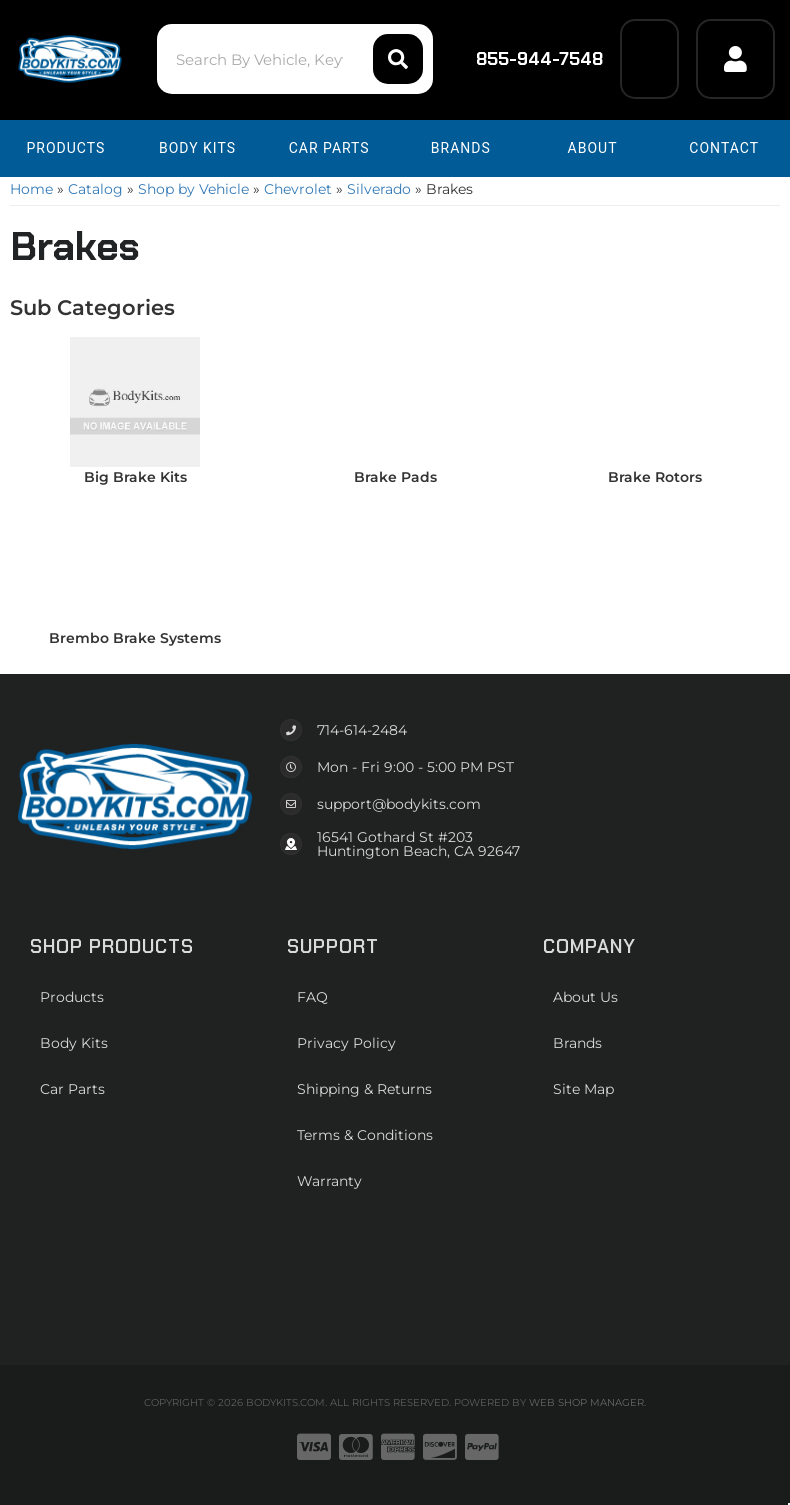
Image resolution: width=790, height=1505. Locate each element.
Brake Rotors (655, 477)
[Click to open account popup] (735, 59)
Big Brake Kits (135, 477)
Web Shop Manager (586, 1402)
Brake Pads (395, 477)
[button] (295, 59)
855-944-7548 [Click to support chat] (526, 59)
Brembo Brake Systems (135, 638)
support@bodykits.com (399, 804)
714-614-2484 (362, 730)
